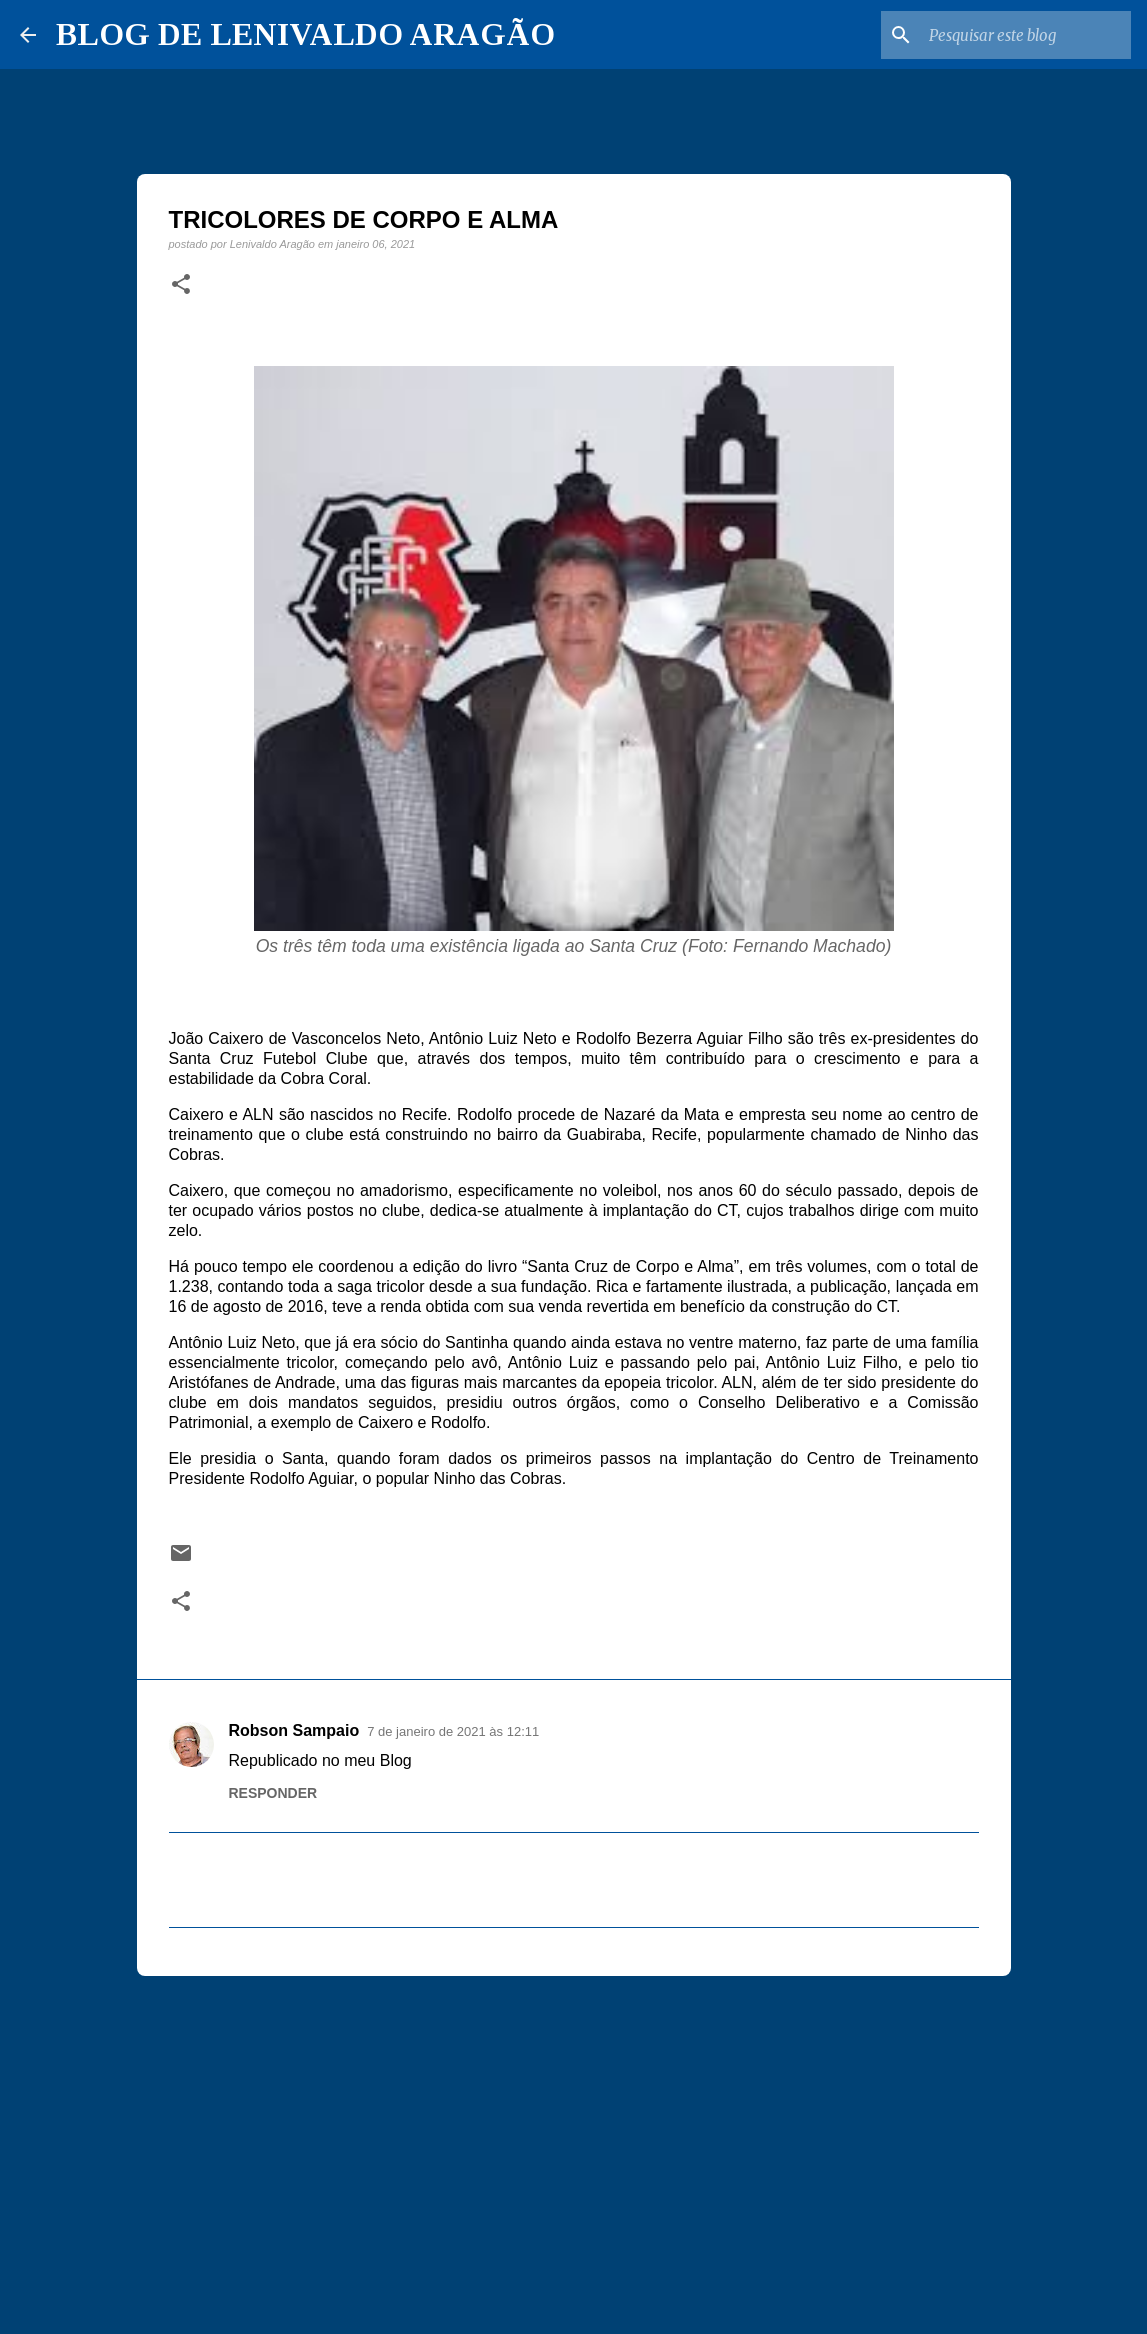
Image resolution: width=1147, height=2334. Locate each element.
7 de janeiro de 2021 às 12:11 (453, 1731)
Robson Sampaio (294, 1730)
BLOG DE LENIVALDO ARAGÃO (305, 34)
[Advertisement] (574, 2146)
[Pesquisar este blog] (1026, 35)
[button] (181, 285)
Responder (273, 1793)
